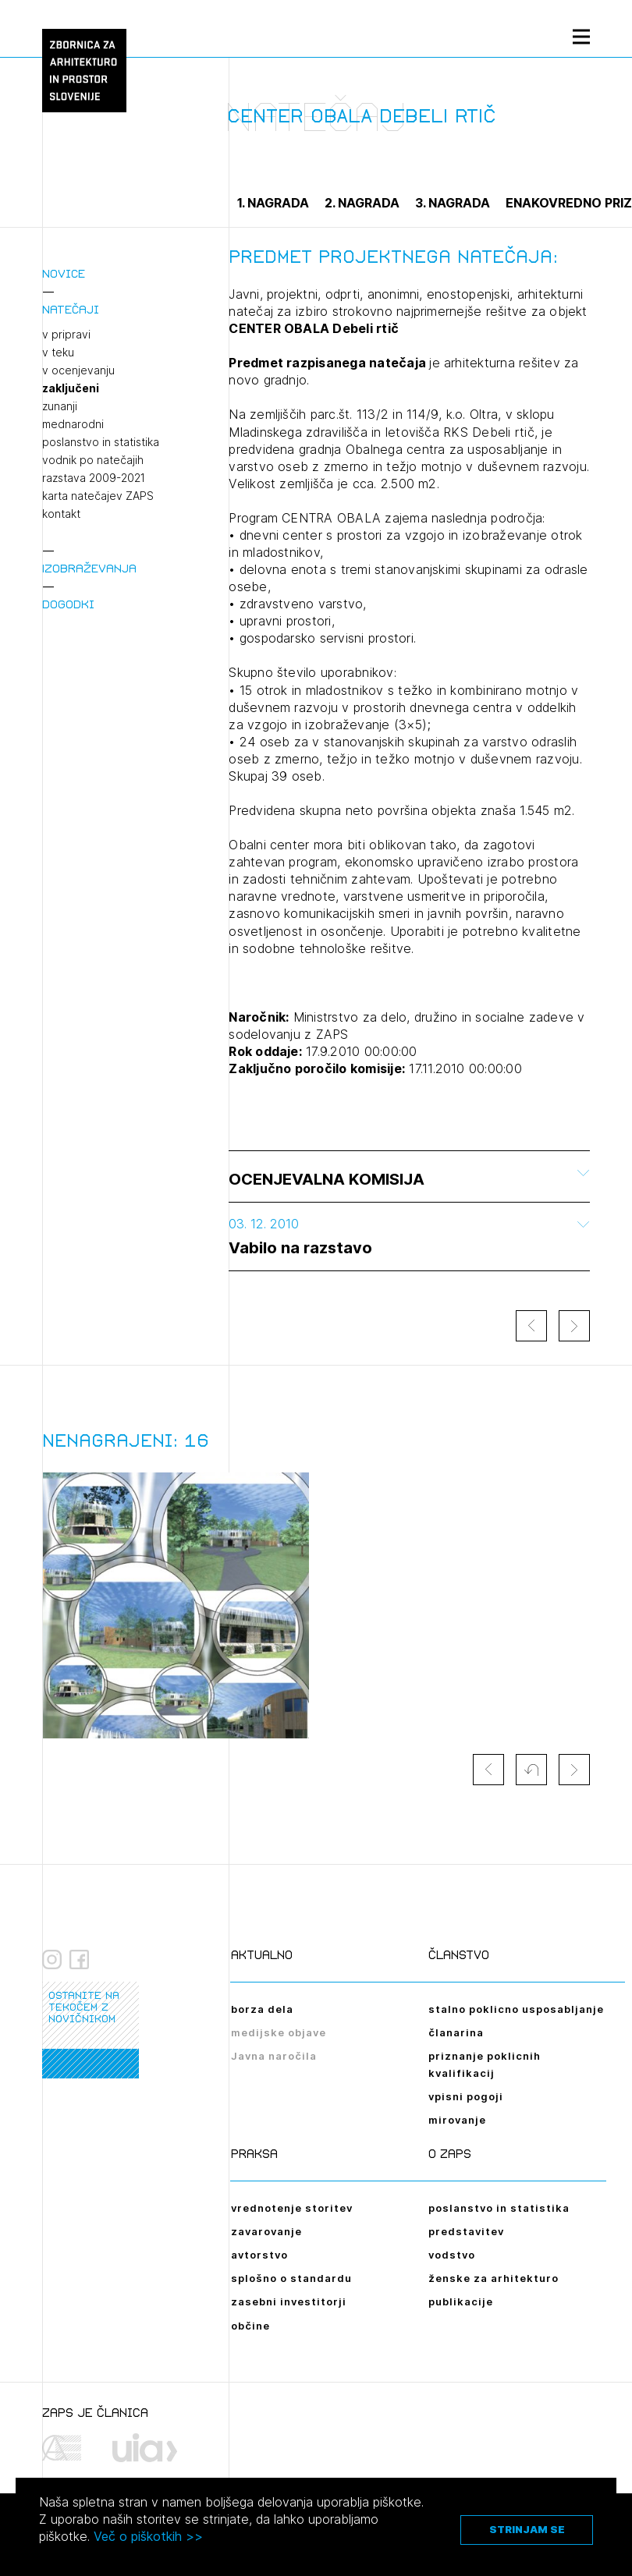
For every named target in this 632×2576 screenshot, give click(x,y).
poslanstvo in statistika (100, 442)
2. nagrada (362, 202)
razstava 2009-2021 (93, 478)
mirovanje (457, 2120)
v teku (58, 352)
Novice (63, 273)
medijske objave (278, 2032)
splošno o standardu (291, 2278)
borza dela (262, 2009)
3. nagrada (452, 202)
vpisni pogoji (465, 2096)
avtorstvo (259, 2255)
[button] (531, 1769)
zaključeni (70, 388)
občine (250, 2326)
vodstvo (451, 2255)
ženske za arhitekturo (493, 2278)
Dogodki (68, 604)
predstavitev (466, 2231)
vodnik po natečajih (93, 460)
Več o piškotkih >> (148, 2536)
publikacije (460, 2301)
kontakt (61, 514)
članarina (456, 2032)
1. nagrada (273, 202)
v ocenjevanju (78, 370)
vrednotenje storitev (292, 2208)
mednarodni (73, 424)
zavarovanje (266, 2231)
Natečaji (70, 309)
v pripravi (66, 335)
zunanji (59, 406)
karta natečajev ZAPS (98, 496)
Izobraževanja (89, 568)
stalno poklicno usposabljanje (516, 2009)
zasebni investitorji (288, 2301)
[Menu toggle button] (581, 36)
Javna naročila (274, 2056)
